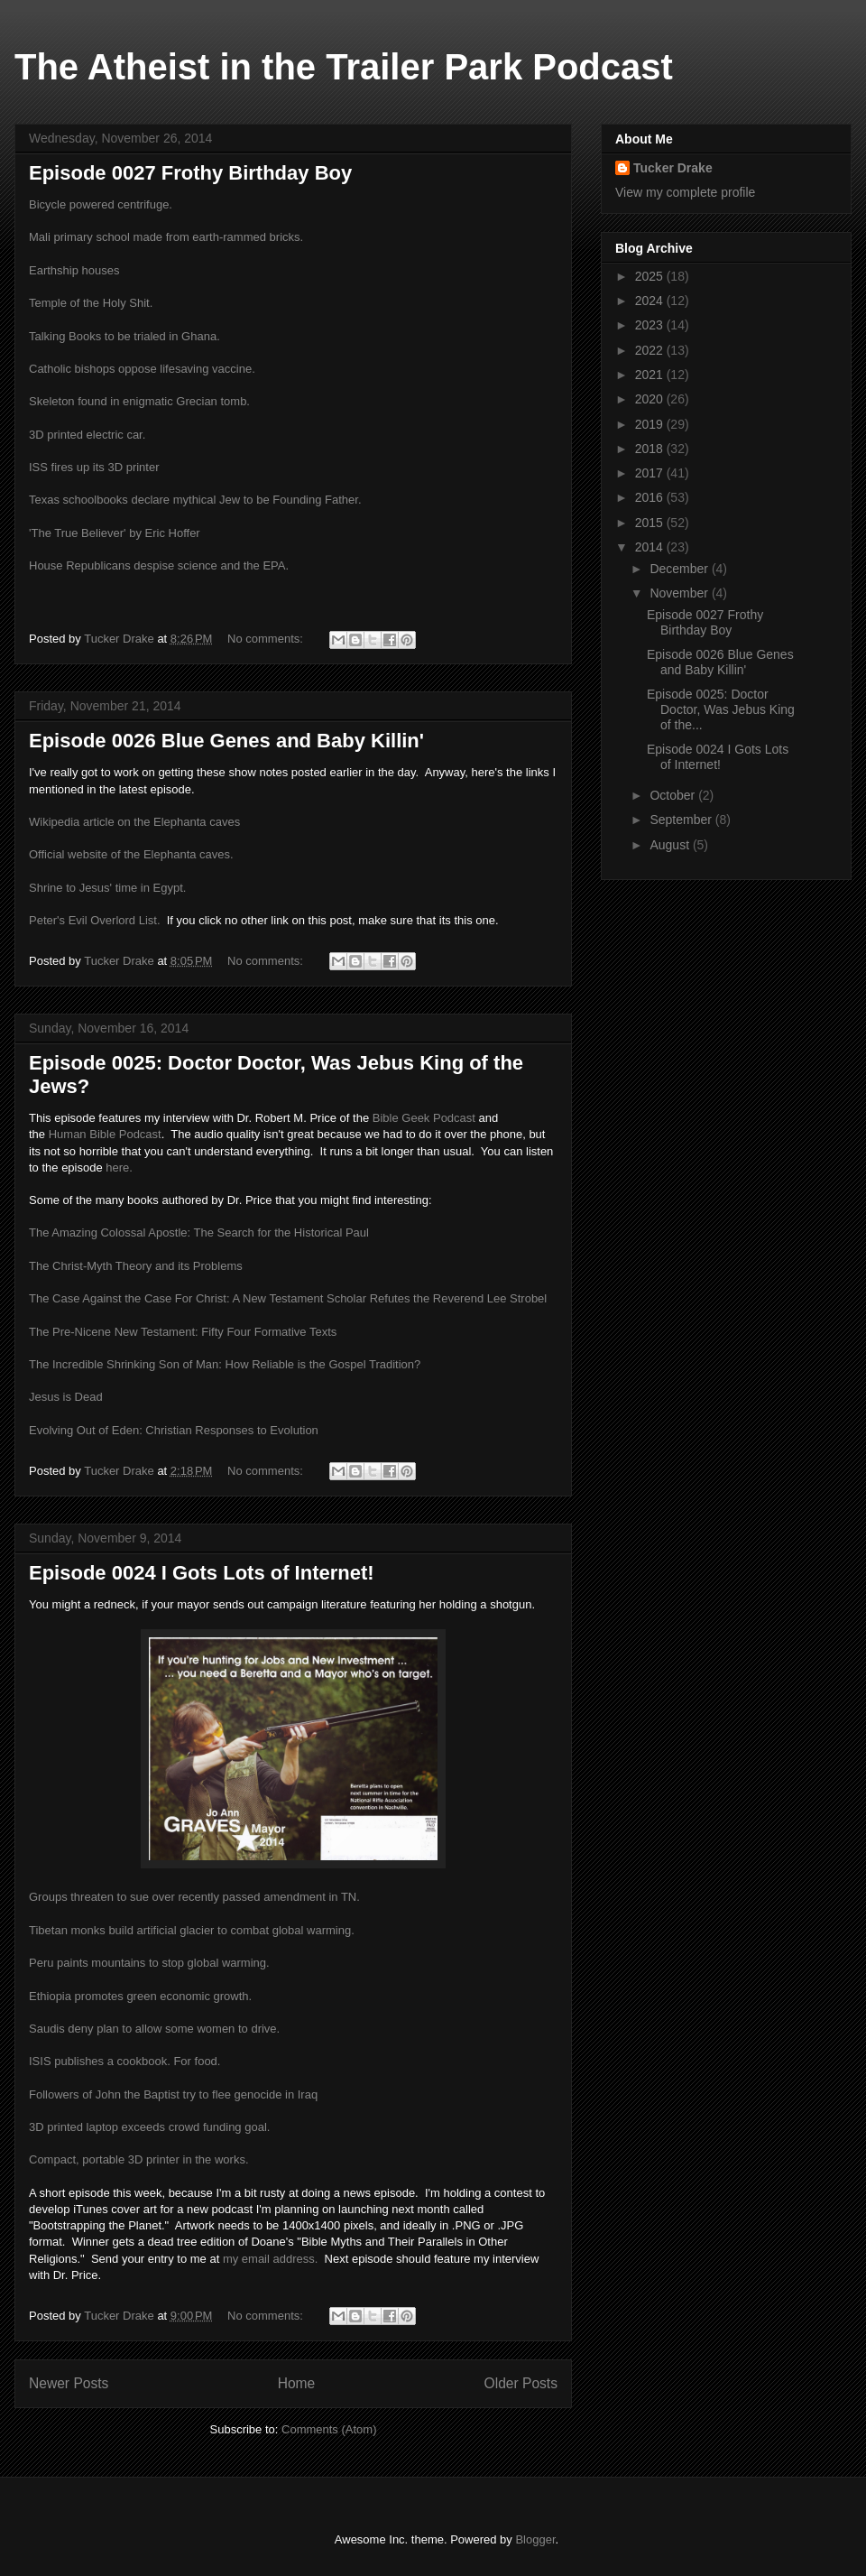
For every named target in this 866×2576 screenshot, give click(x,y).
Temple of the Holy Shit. (90, 303)
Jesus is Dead (66, 1397)
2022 (651, 350)
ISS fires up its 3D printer (94, 467)
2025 (651, 276)
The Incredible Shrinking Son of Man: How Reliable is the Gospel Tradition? (224, 1364)
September (682, 819)
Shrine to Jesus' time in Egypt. (107, 887)
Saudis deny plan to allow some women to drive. (154, 2028)
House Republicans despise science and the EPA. (159, 565)
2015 (651, 522)
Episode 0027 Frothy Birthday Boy (190, 173)
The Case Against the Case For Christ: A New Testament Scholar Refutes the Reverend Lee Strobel (288, 1298)
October (674, 795)
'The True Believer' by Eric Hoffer (114, 533)
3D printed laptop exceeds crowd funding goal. (149, 2127)
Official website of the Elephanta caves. (131, 854)
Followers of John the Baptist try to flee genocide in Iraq (173, 2094)
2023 (651, 325)
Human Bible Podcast (105, 1134)
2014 (651, 547)
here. (119, 1167)
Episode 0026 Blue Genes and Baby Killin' (226, 740)
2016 (651, 497)
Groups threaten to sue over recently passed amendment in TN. (194, 1897)
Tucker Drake (673, 168)
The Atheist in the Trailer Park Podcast (343, 67)
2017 (651, 473)
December (680, 568)
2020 (651, 399)
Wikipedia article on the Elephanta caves (134, 822)
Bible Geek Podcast (424, 1118)
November (680, 593)
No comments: (266, 638)
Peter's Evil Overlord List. (95, 920)
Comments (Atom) (328, 2429)
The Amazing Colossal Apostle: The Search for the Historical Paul (199, 1232)
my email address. (270, 2259)
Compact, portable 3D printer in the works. (139, 2159)
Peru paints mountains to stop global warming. (149, 1962)
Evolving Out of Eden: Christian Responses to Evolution (173, 1430)
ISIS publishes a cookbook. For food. (124, 2061)
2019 (651, 424)
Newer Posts (68, 2383)
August (671, 845)
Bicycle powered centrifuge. (100, 204)
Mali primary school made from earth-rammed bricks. (166, 237)
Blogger (535, 2539)
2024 (651, 300)
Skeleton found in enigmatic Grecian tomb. (139, 401)
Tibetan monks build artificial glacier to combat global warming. (192, 1930)
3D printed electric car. (87, 434)
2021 (651, 374)
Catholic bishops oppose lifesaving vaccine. (142, 368)
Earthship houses (74, 270)
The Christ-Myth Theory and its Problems (136, 1266)
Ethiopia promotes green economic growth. (140, 1996)
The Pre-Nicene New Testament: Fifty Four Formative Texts (182, 1332)
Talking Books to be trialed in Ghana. (124, 336)
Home (297, 2383)
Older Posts (520, 2383)
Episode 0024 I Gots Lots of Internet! (201, 1572)
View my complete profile (685, 192)
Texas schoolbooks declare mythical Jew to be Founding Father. (195, 499)
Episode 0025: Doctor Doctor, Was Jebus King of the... (721, 709)
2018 (651, 448)
